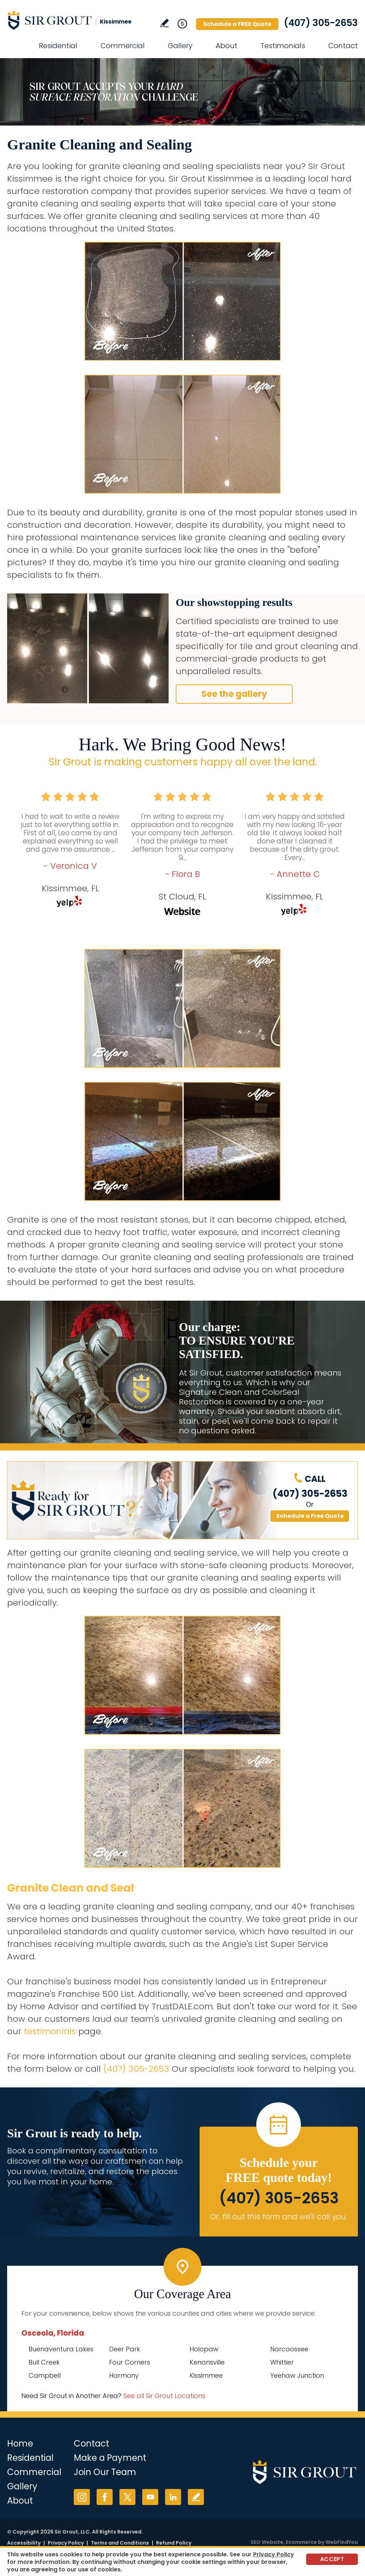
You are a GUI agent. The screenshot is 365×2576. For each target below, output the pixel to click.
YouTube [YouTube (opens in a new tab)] (150, 2497)
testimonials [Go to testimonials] (50, 2031)
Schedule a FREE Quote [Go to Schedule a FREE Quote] (237, 24)
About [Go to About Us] (226, 46)
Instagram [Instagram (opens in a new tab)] (82, 2497)
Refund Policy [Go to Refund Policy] (173, 2542)
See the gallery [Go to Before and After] (234, 694)
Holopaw (204, 2349)
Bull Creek (44, 2362)
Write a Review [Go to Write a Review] (164, 23)
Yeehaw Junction (297, 2375)
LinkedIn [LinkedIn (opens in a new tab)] (173, 2497)
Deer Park (124, 2349)
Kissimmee (206, 2375)
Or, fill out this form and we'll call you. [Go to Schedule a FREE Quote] (278, 2217)
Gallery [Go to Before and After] (180, 46)
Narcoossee (289, 2349)
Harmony (124, 2375)
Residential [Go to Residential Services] (58, 46)
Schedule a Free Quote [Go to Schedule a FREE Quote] (310, 1516)
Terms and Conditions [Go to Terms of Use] (120, 2542)
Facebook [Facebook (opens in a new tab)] (105, 2497)
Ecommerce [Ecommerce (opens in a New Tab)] (301, 2542)
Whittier (282, 2362)
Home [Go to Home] (20, 2443)
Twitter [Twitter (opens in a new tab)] (127, 2497)
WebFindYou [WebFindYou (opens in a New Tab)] (341, 2542)
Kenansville (207, 2362)
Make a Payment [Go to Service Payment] (110, 2458)
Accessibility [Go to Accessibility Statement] (24, 2542)
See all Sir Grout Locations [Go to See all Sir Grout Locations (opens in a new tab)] (164, 2395)
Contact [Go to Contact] (343, 46)
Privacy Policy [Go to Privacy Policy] (66, 2542)
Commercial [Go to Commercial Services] (123, 46)
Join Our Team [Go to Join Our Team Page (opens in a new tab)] (105, 2472)
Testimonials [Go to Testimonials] (283, 46)
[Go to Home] (71, 20)
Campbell (45, 2375)
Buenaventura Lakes (61, 2349)
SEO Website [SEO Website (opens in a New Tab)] (267, 2542)
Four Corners (129, 2362)
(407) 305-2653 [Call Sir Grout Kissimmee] (321, 22)
